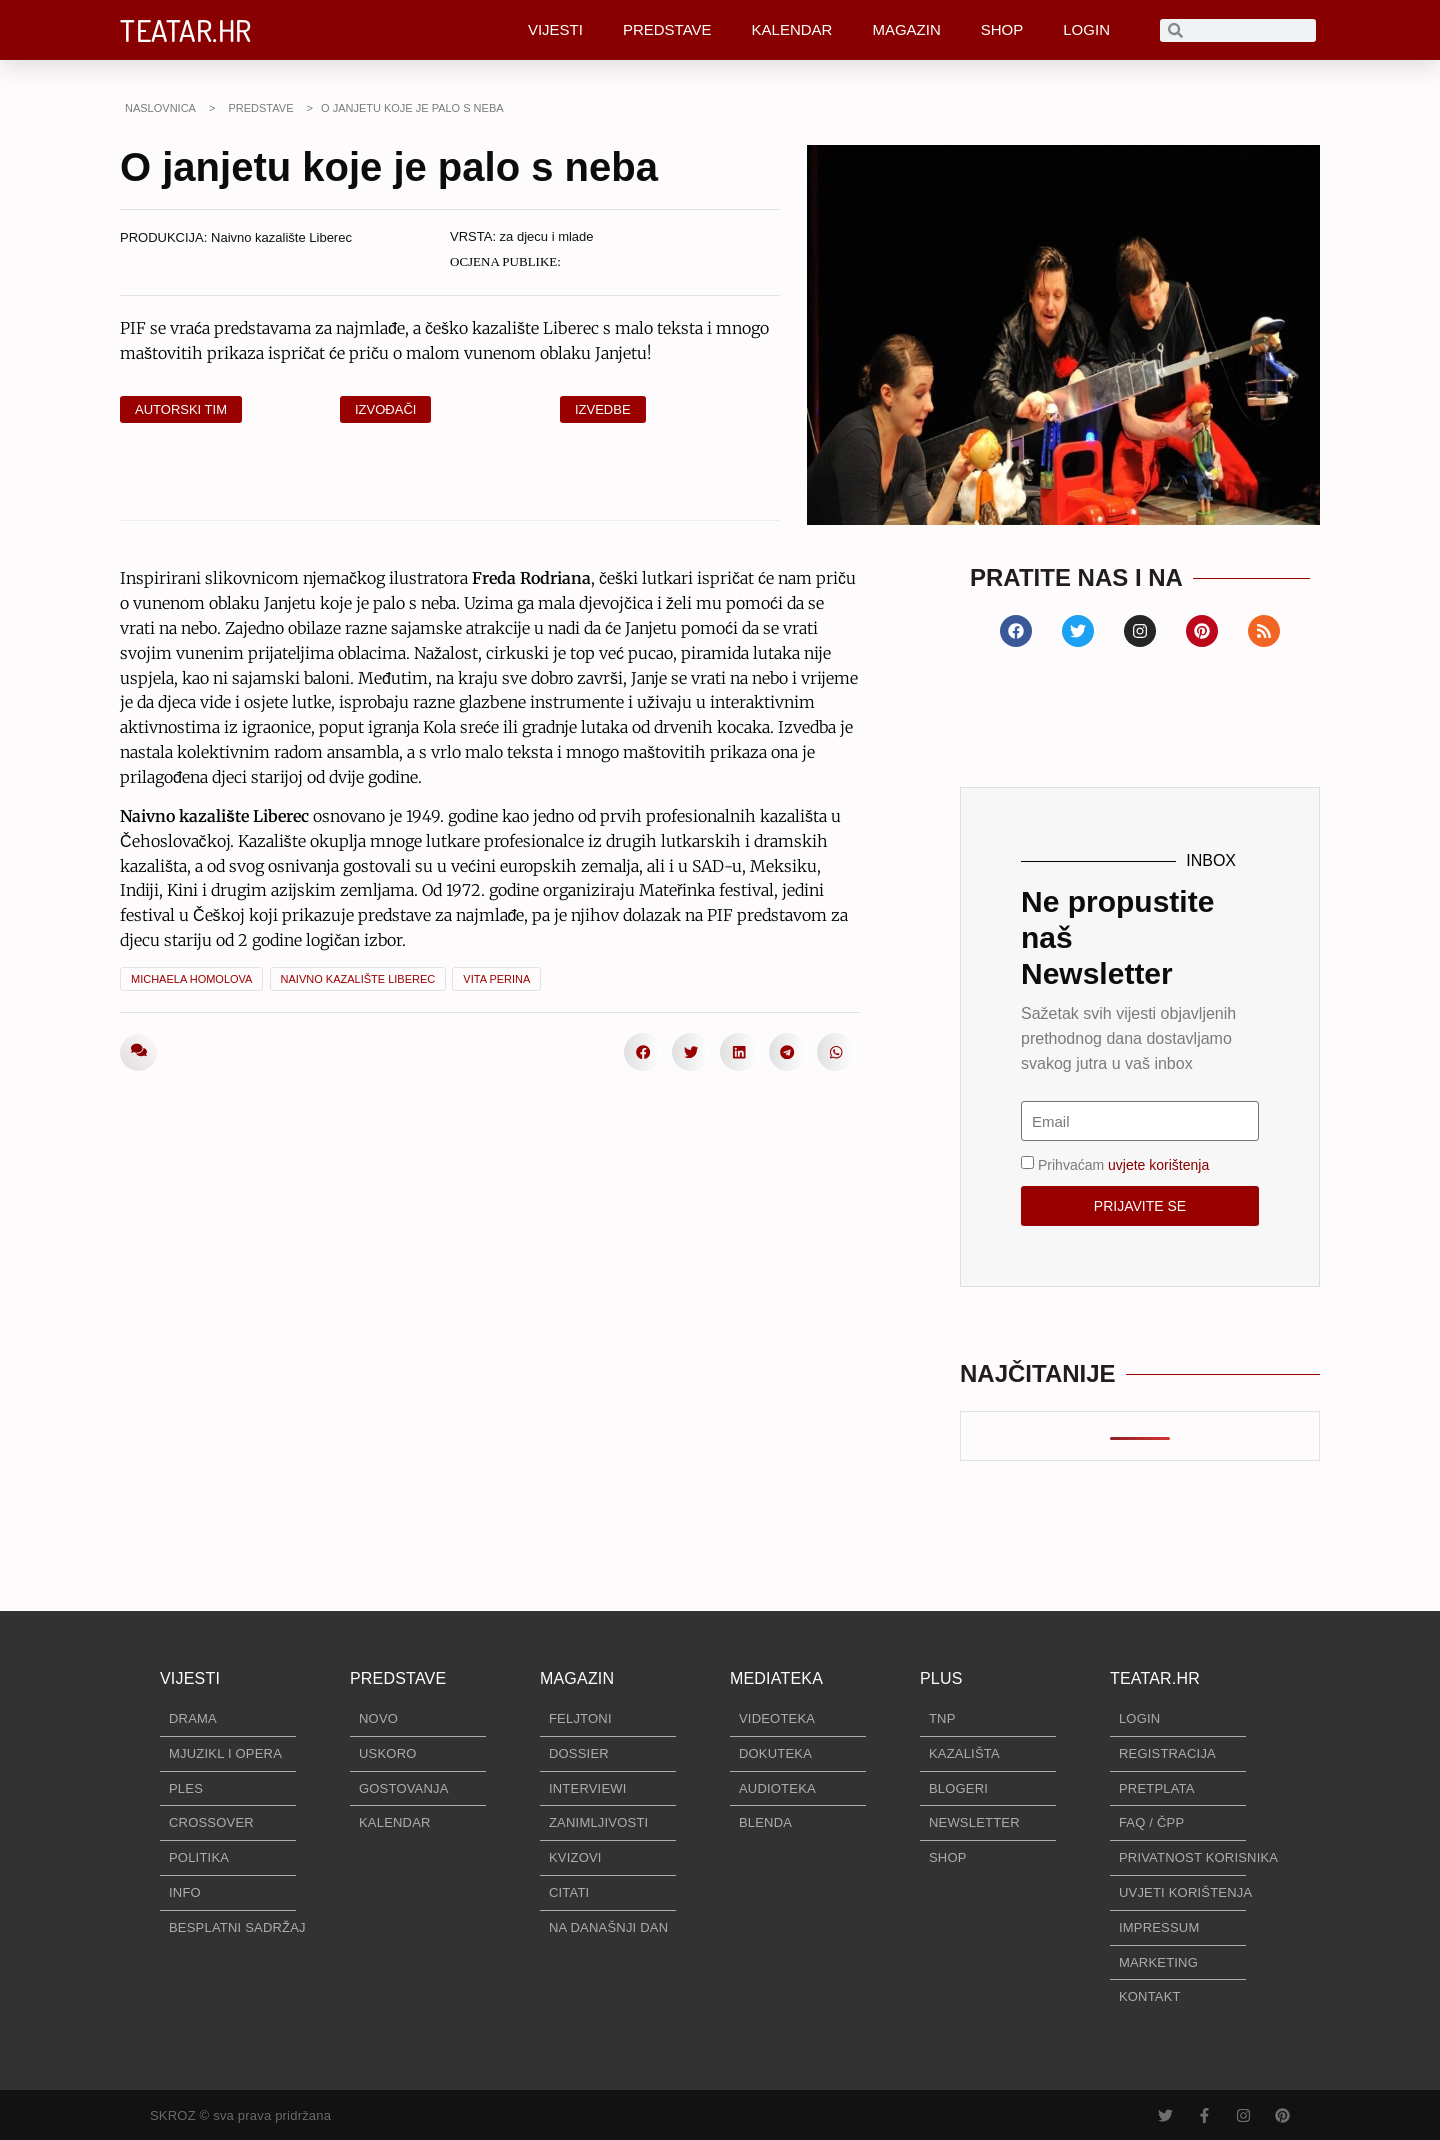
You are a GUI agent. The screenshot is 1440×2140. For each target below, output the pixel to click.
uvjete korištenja (1158, 1165)
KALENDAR (792, 29)
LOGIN (1086, 29)
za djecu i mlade (547, 236)
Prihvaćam (1123, 1165)
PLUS (941, 1678)
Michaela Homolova (191, 979)
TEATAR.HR (186, 30)
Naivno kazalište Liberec (281, 237)
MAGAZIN (906, 29)
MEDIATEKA (776, 1678)
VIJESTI (555, 29)
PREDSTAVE (667, 29)
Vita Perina (496, 979)
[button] (643, 1052)
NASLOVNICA (160, 108)
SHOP (1002, 29)
